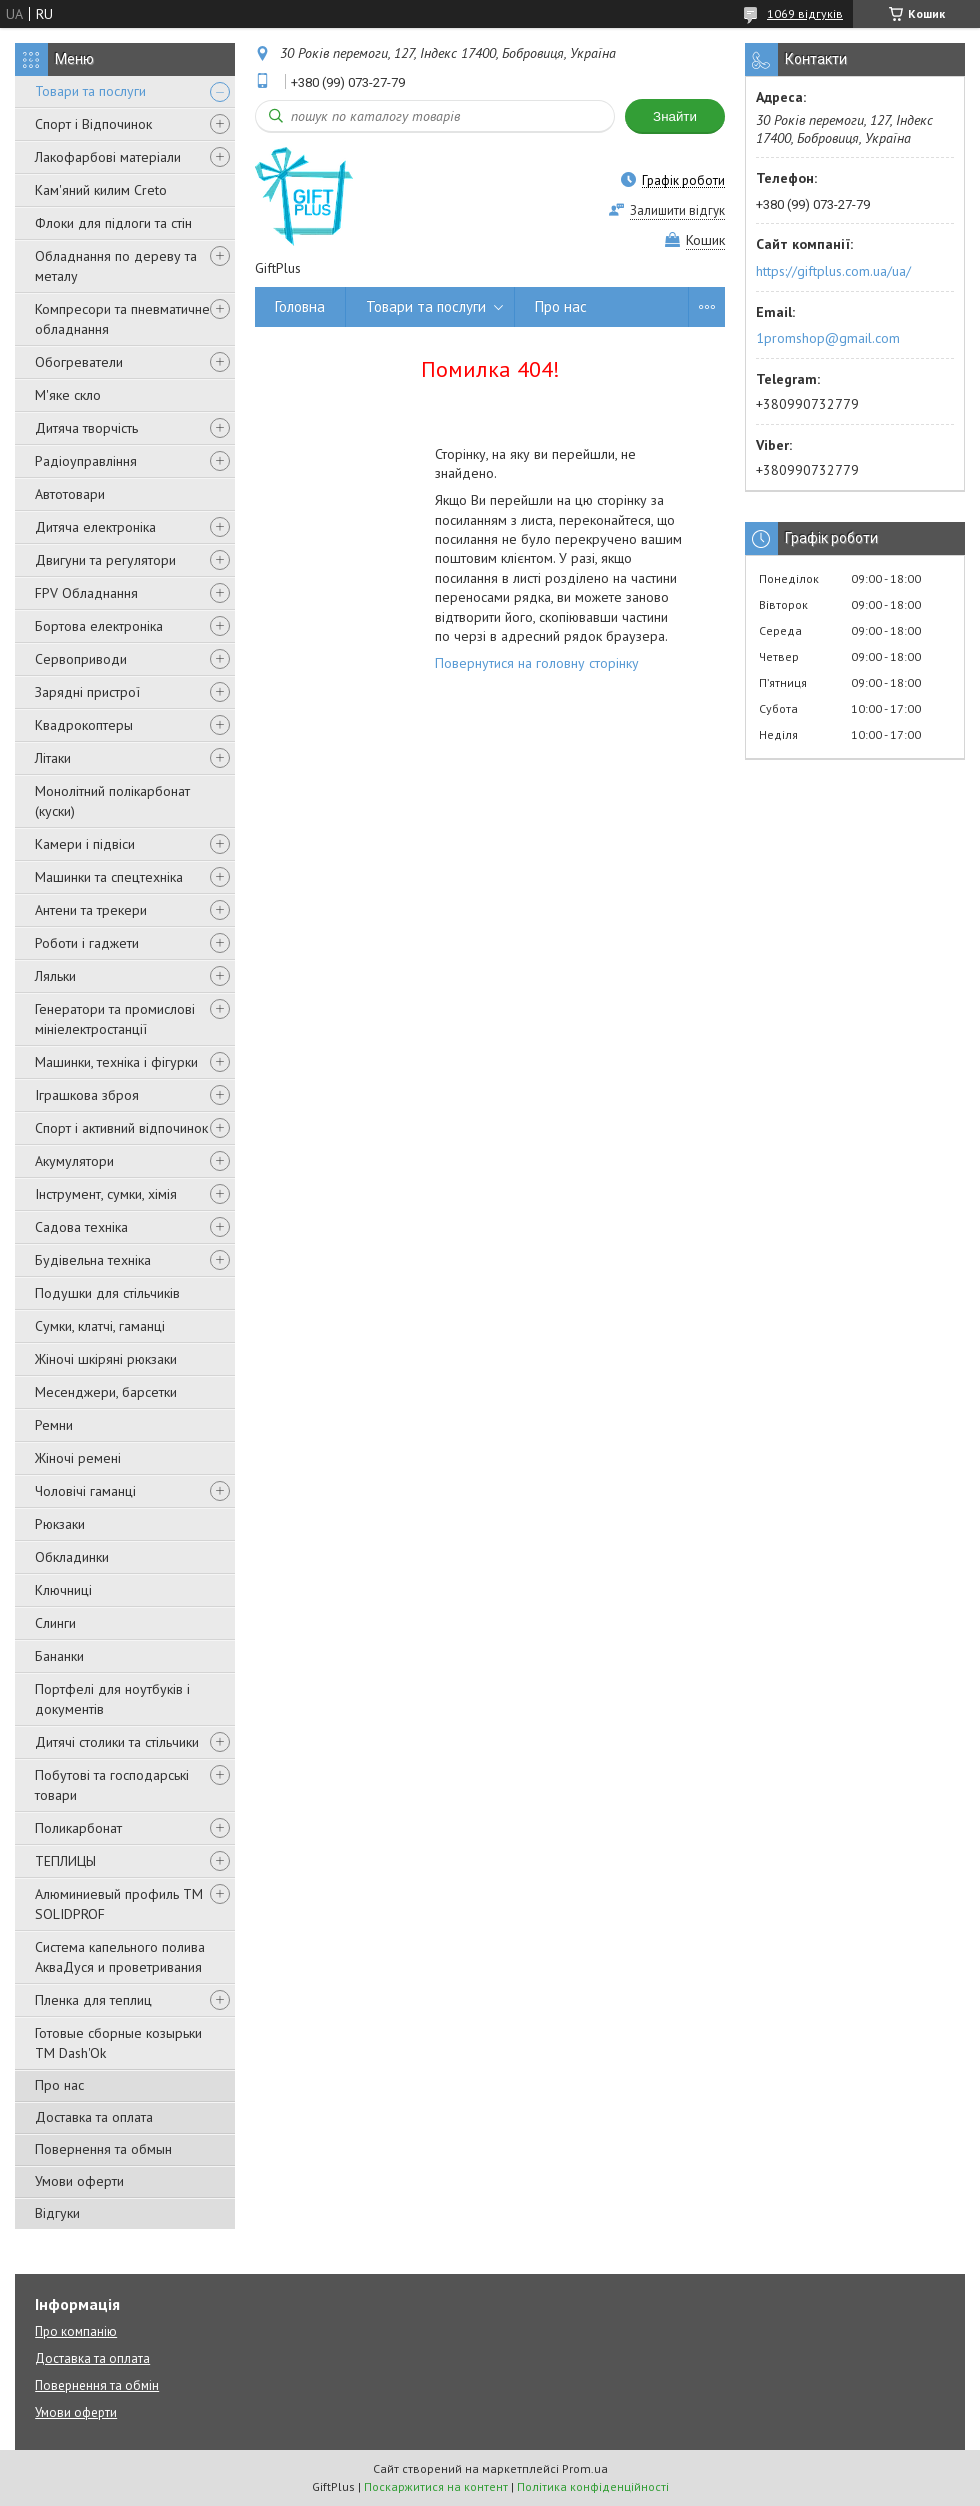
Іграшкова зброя (87, 1095)
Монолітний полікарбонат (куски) (112, 801)
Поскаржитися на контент (436, 2486)
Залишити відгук (677, 210)
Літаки (53, 758)
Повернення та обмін (97, 2385)
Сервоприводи (81, 659)
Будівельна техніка (93, 1260)
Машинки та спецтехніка (109, 877)
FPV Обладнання (86, 593)
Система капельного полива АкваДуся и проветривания (120, 1957)
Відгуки (57, 2213)
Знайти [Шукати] (675, 116)
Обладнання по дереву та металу (116, 266)
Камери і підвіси (85, 844)
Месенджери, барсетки (106, 1392)
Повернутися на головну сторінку (537, 663)
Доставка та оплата (94, 2117)
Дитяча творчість (86, 428)
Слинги (55, 1623)
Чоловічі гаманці (85, 1491)
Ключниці (63, 1590)
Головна (300, 306)
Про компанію (76, 2331)
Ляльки (55, 976)
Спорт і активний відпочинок (121, 1128)
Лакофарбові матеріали (108, 157)
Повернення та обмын (103, 2149)
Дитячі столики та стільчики (117, 1742)
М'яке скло (68, 395)
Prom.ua (585, 2468)
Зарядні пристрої (87, 692)
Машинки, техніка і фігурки (116, 1062)
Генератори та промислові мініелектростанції (115, 1019)
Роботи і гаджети (87, 943)
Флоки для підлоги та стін (113, 223)
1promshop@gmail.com (828, 338)
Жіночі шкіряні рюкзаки (106, 1359)
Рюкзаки (60, 1524)
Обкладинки (72, 1557)
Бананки (59, 1656)
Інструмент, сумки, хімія (106, 1194)
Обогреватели (79, 362)
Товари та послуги (90, 91)
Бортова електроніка (99, 626)
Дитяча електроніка (95, 527)
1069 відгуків (805, 13)
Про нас (59, 2085)
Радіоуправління (86, 461)
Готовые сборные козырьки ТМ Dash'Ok (118, 2043)
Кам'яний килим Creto (101, 190)
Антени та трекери (91, 910)
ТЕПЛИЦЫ (65, 1861)
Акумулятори (74, 1161)
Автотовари (70, 494)
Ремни (54, 1425)
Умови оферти (79, 2181)
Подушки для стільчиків (107, 1293)
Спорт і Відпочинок (93, 124)
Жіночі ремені (78, 1458)
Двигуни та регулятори (105, 560)
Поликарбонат (78, 1828)
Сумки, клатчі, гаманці (100, 1326)
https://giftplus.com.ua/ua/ (833, 271)
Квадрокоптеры (84, 725)
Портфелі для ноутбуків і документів (112, 1699)
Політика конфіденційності (593, 2486)
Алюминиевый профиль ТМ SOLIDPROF (119, 1904)
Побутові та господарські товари (112, 1785)
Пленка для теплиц (93, 2000)
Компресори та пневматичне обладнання (122, 319)
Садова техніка (81, 1227)
